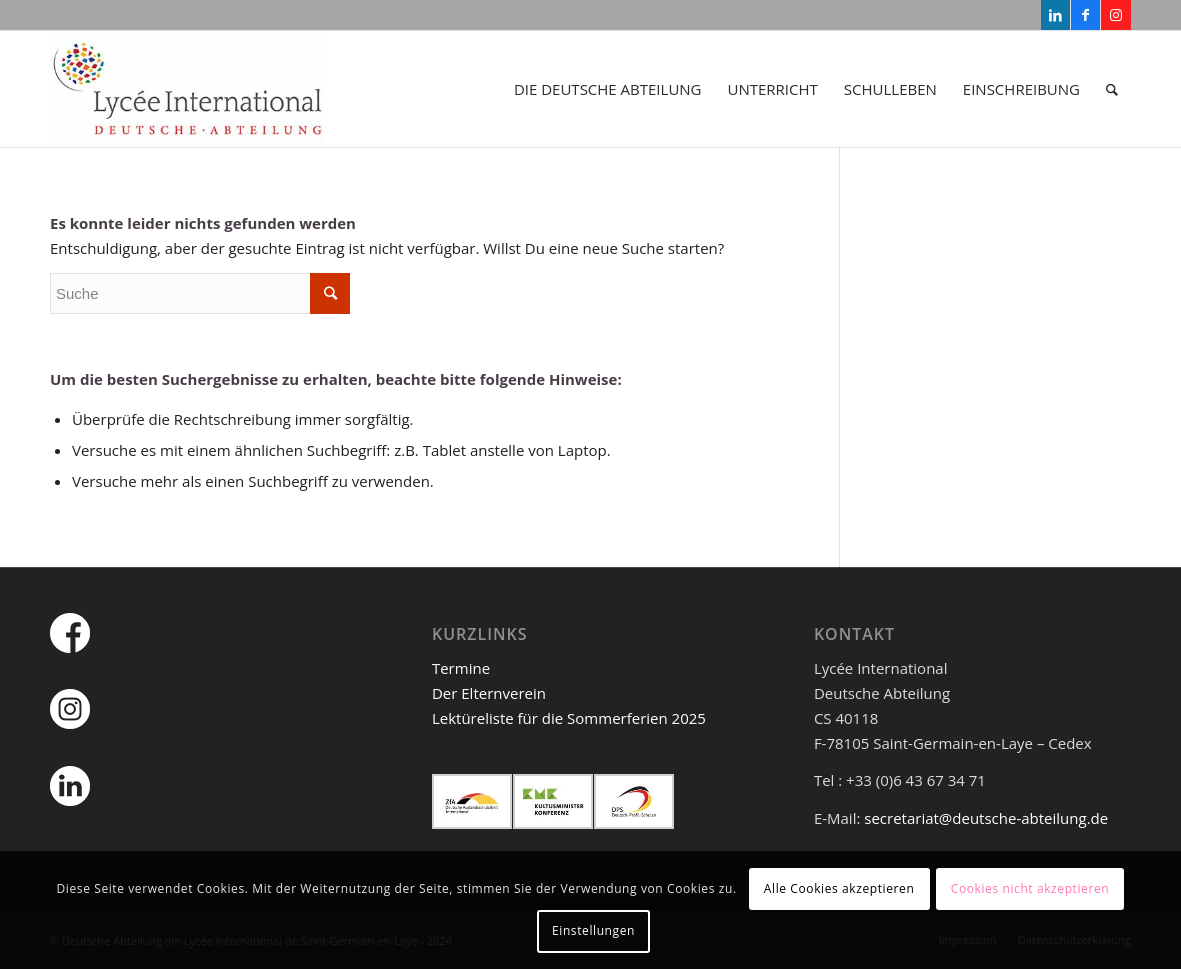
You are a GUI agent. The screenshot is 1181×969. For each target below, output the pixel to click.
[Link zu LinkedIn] (1055, 15)
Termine (461, 668)
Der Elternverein (489, 693)
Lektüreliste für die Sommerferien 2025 (569, 718)
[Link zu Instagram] (1116, 15)
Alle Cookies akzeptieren (839, 888)
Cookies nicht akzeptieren (1030, 888)
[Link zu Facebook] (1085, 15)
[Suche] (1112, 89)
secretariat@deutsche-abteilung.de (986, 818)
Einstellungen (593, 930)
